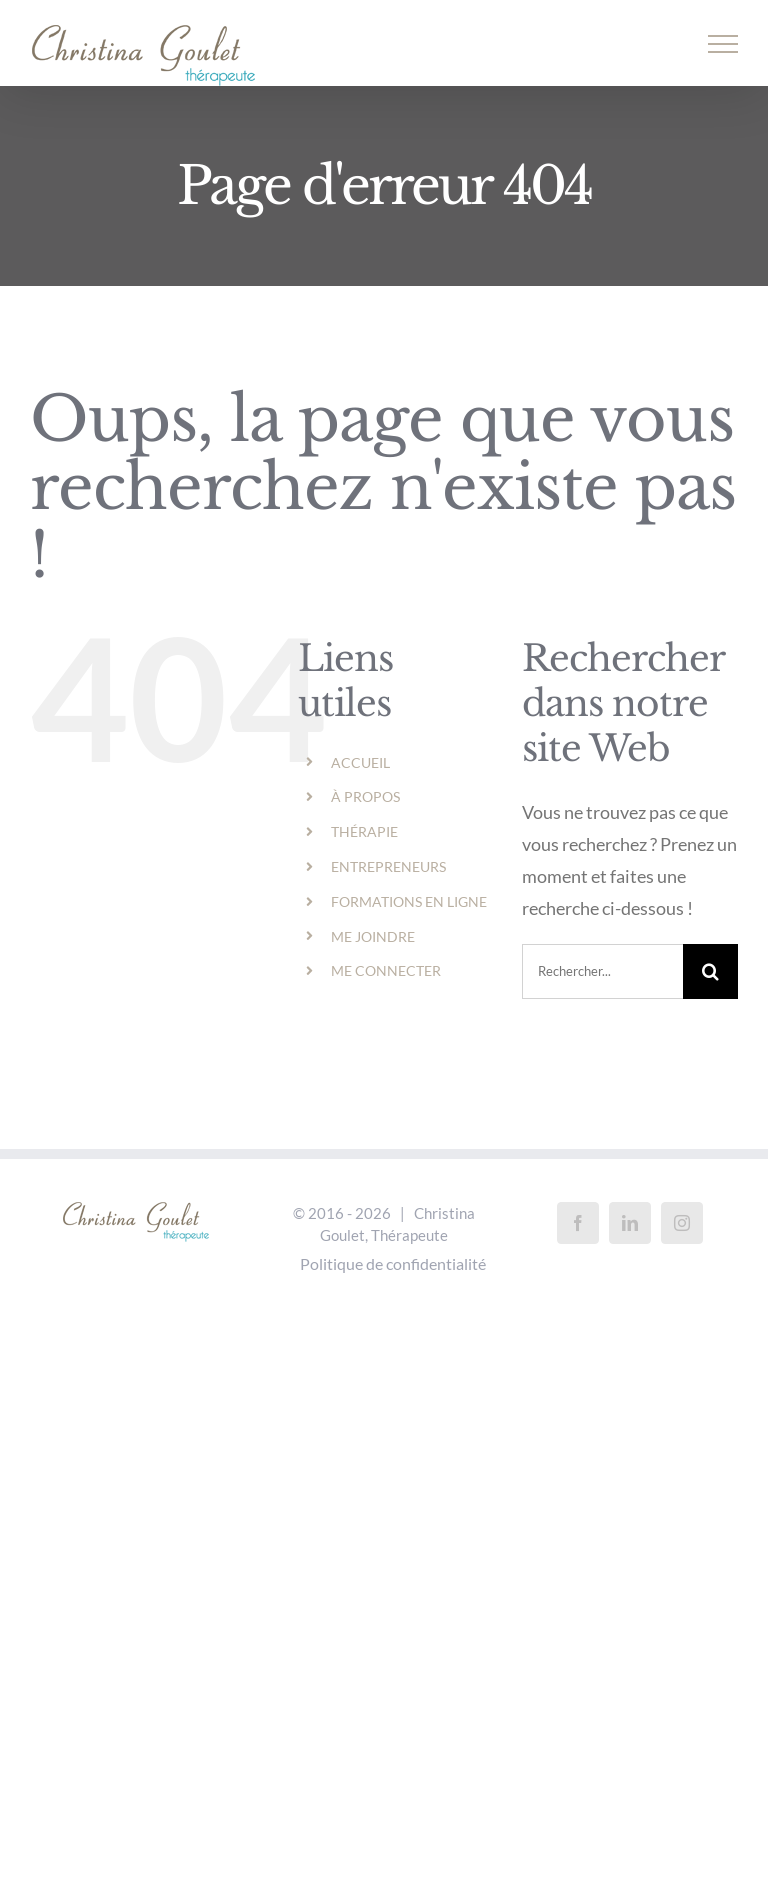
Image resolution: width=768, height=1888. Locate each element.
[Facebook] (578, 1223)
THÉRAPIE (364, 831)
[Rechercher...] (602, 971)
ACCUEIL (360, 762)
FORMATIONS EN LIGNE (409, 901)
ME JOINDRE (373, 936)
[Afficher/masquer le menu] (723, 44)
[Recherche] (710, 971)
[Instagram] (682, 1223)
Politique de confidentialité (393, 1263)
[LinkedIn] (630, 1223)
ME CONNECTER (386, 970)
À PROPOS (365, 796)
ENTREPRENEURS (388, 866)
